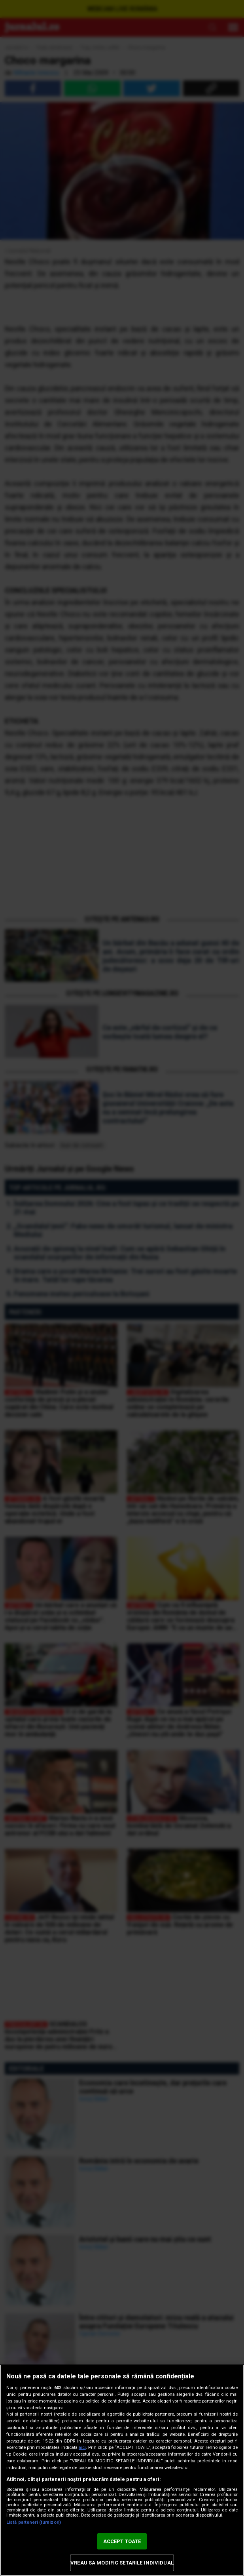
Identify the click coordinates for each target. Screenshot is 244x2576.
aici (82, 2447)
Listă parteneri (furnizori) (33, 2522)
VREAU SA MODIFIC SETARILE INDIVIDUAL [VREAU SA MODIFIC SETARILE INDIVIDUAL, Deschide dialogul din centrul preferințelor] (122, 2563)
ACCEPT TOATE (122, 2541)
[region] (122, 2470)
